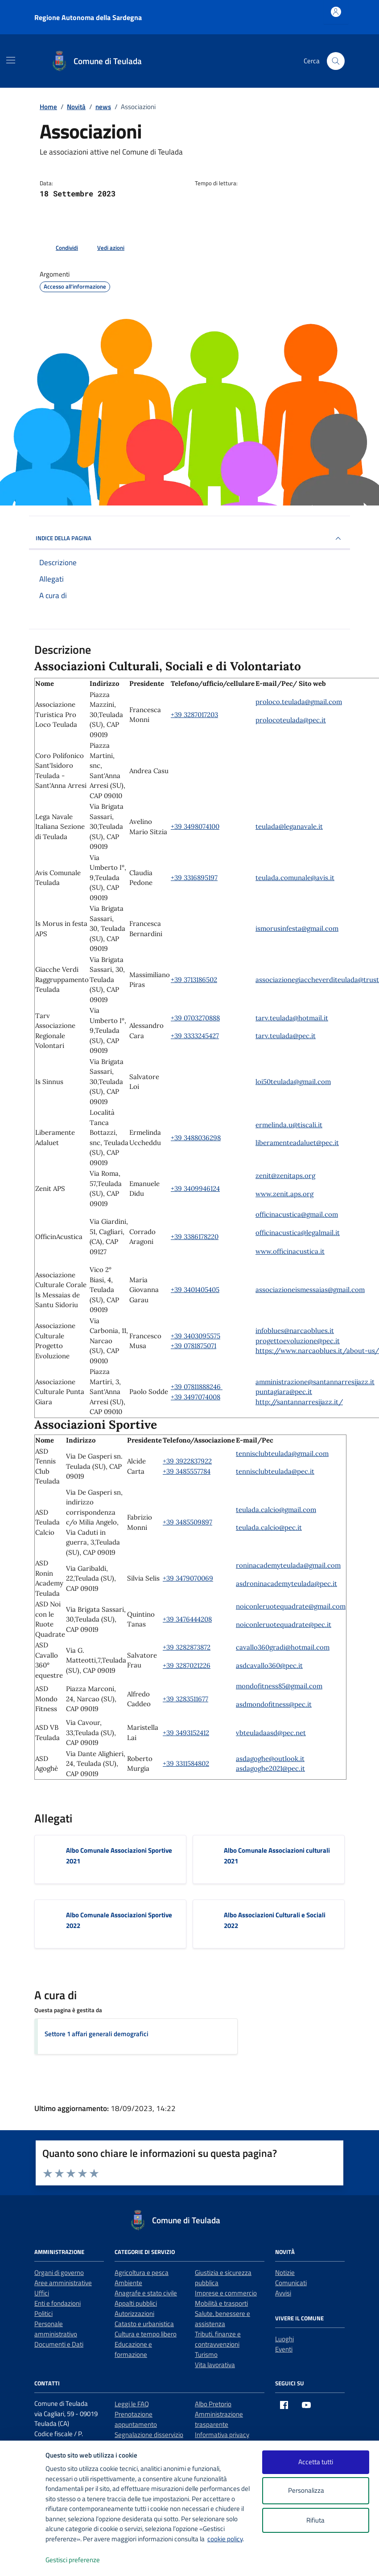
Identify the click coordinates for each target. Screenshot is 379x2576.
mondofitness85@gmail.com (279, 1686)
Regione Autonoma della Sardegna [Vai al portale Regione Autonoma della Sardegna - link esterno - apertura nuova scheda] (88, 17)
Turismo (206, 2354)
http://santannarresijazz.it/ (299, 1402)
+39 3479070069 (188, 1578)
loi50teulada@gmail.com (293, 1081)
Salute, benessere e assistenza (222, 2318)
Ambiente (128, 2283)
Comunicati (291, 2283)
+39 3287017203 (194, 714)
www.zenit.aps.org (284, 1194)
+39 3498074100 (195, 826)
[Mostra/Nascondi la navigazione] (10, 60)
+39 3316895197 (194, 877)
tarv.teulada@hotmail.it (291, 1018)
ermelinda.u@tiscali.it (288, 1125)
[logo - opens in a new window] (23, 2560)
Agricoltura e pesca (142, 2272)
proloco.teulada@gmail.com (298, 701)
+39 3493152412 (186, 1732)
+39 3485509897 (187, 1522)
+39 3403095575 (195, 1336)
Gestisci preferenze (82, 2560)
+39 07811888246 (196, 1386)
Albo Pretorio (213, 2404)
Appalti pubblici (136, 2303)
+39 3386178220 (194, 1236)
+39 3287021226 (186, 1665)
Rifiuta (315, 2520)
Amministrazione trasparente (219, 2419)
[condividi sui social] (60, 248)
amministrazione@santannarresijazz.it (315, 1382)
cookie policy (225, 2539)
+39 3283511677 (185, 1699)
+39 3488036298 (196, 1137)
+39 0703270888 (195, 1018)
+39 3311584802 (186, 1763)
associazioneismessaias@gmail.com (310, 1289)
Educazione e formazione (133, 2349)
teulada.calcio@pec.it (269, 1527)
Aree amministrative (63, 2283)
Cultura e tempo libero (146, 2334)
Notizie (285, 2272)
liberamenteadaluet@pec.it (297, 1142)
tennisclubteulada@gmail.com (282, 1453)
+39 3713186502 (194, 979)
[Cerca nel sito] (336, 61)
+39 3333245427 (195, 1035)
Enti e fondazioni (57, 2303)
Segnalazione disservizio (149, 2434)
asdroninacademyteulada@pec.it (286, 1583)
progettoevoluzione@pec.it (297, 1341)
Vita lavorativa (215, 2365)
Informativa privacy (222, 2434)
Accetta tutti (315, 2462)
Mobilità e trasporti (221, 2303)
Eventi (283, 2349)
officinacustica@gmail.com (296, 1214)
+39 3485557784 (186, 1471)
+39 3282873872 (186, 1647)
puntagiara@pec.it (283, 1391)
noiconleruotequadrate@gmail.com (291, 1606)
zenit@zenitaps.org (285, 1175)
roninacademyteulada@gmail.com (288, 1565)
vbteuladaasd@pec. (266, 1732)
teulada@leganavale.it (289, 826)
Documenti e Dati (58, 2344)
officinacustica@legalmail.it (297, 1232)
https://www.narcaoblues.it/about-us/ (317, 1350)
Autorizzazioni (134, 2313)
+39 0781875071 (193, 1345)
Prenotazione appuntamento (136, 2419)
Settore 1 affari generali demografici (96, 2034)
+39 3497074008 (195, 1397)
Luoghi (284, 2339)
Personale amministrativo (55, 2329)
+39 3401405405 (195, 1289)
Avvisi (283, 2293)
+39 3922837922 (187, 1461)
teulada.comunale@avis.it (294, 877)
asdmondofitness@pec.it (274, 1704)
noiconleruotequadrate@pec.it (283, 1624)
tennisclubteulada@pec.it (275, 1471)
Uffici (41, 2293)
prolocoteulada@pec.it (290, 720)
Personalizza (315, 2491)
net (301, 1732)
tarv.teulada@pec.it (285, 1035)
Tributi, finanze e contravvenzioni (218, 2339)
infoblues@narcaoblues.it (294, 1330)
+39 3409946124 (195, 1188)
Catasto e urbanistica (144, 2324)
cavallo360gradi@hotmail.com (283, 1647)
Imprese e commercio (226, 2293)
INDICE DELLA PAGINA (189, 538)
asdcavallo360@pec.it (269, 1665)
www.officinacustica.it (290, 1251)
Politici (43, 2313)
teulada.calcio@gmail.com (276, 1509)
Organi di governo (59, 2272)
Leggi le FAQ (132, 2404)
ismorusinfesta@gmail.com (296, 928)
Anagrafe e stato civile (146, 2293)
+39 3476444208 (187, 1619)
